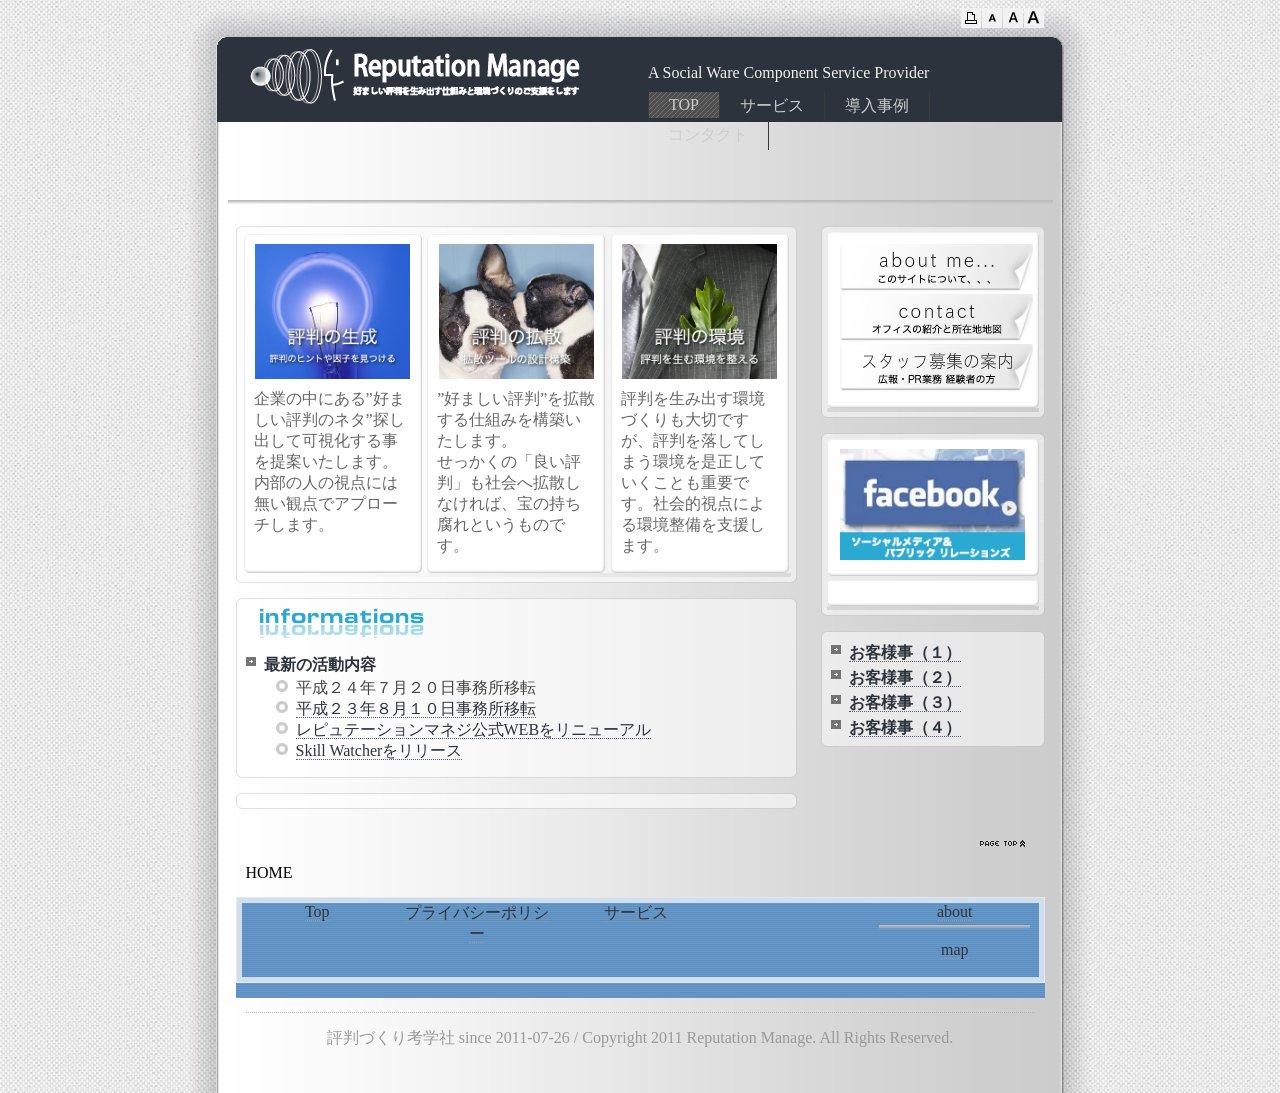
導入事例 (877, 105)
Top (317, 911)
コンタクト (708, 134)
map (955, 949)
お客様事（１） (905, 652)
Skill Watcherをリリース (379, 750)
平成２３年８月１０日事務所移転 (416, 708)
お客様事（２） (905, 677)
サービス (772, 105)
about (955, 911)
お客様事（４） (905, 727)
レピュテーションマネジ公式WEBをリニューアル (474, 729)
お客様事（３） (905, 702)
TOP (684, 104)
